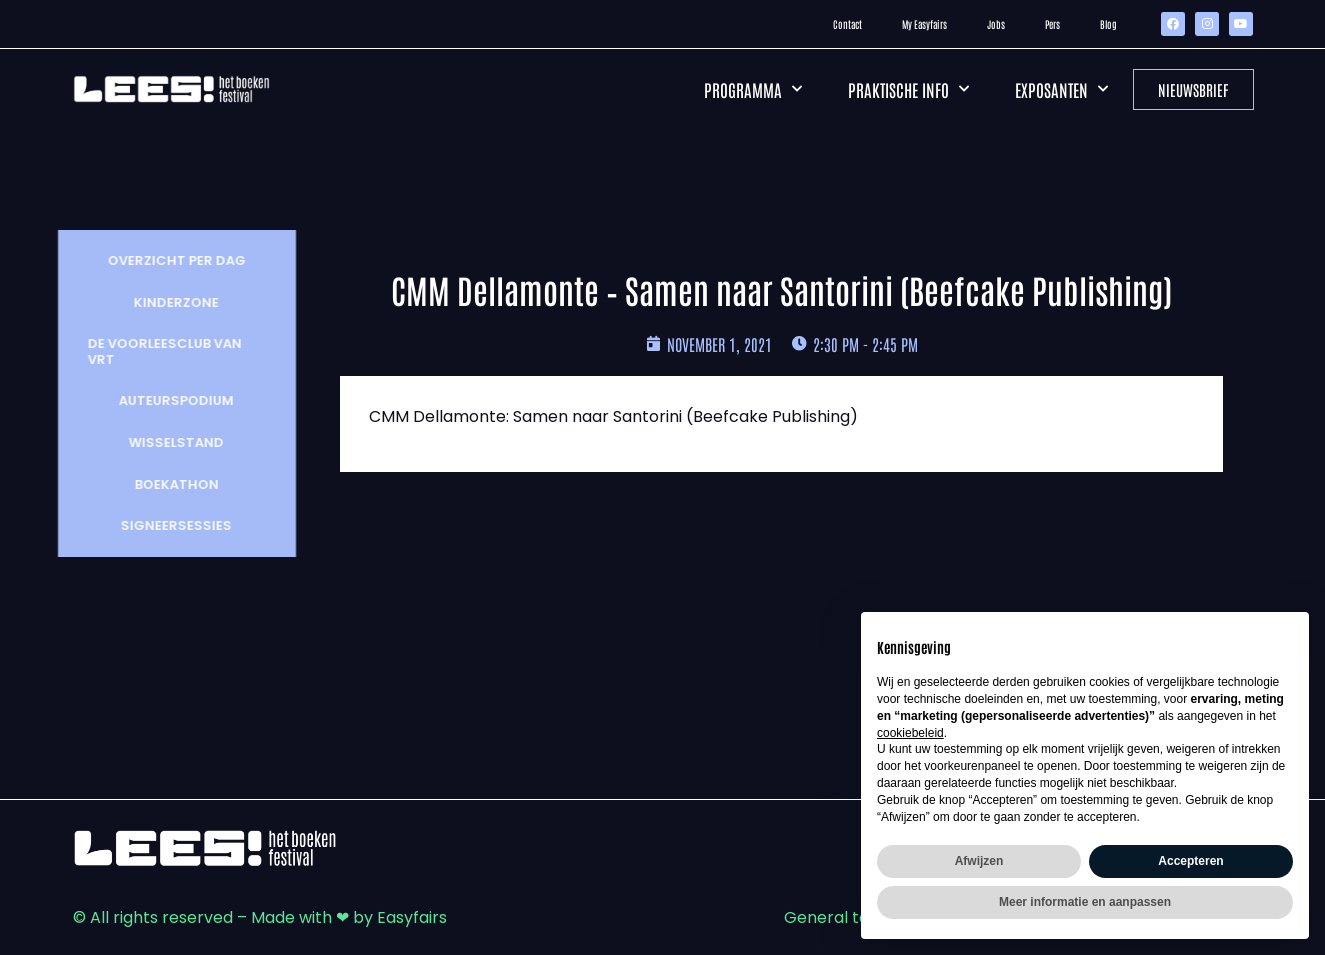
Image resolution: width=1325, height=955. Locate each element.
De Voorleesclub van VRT (150, 351)
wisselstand (161, 442)
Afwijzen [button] (979, 861)
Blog (1108, 23)
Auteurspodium (161, 400)
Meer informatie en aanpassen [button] (1085, 902)
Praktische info (908, 89)
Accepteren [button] (1190, 861)
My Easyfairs (924, 23)
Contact (847, 23)
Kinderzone (161, 302)
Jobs (996, 23)
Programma (753, 89)
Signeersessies (161, 525)
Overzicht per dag (162, 260)
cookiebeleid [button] (910, 733)
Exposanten (1061, 89)
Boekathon (162, 484)
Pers (1052, 23)
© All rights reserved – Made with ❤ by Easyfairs (260, 917)
